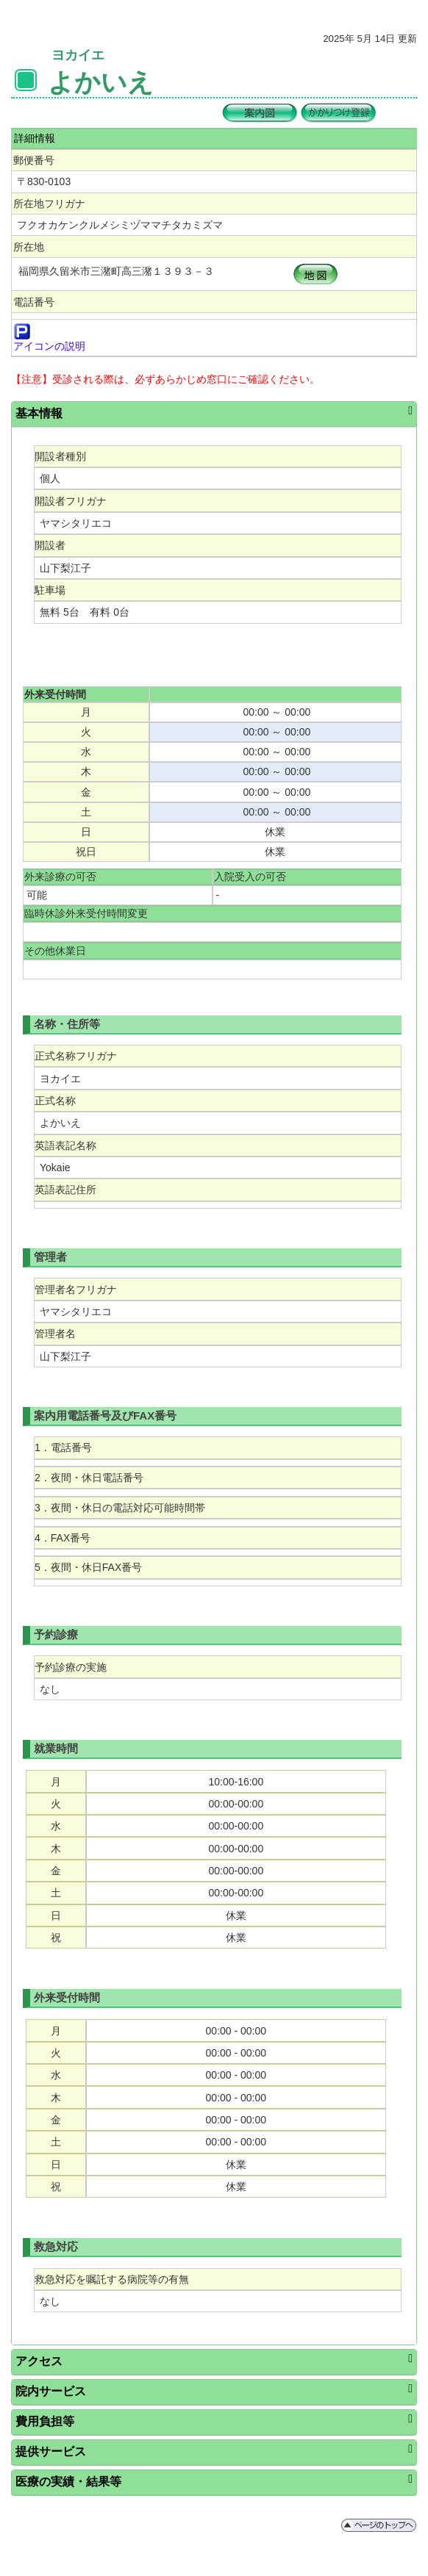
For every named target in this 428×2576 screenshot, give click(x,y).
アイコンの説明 (49, 346)
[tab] (214, 414)
